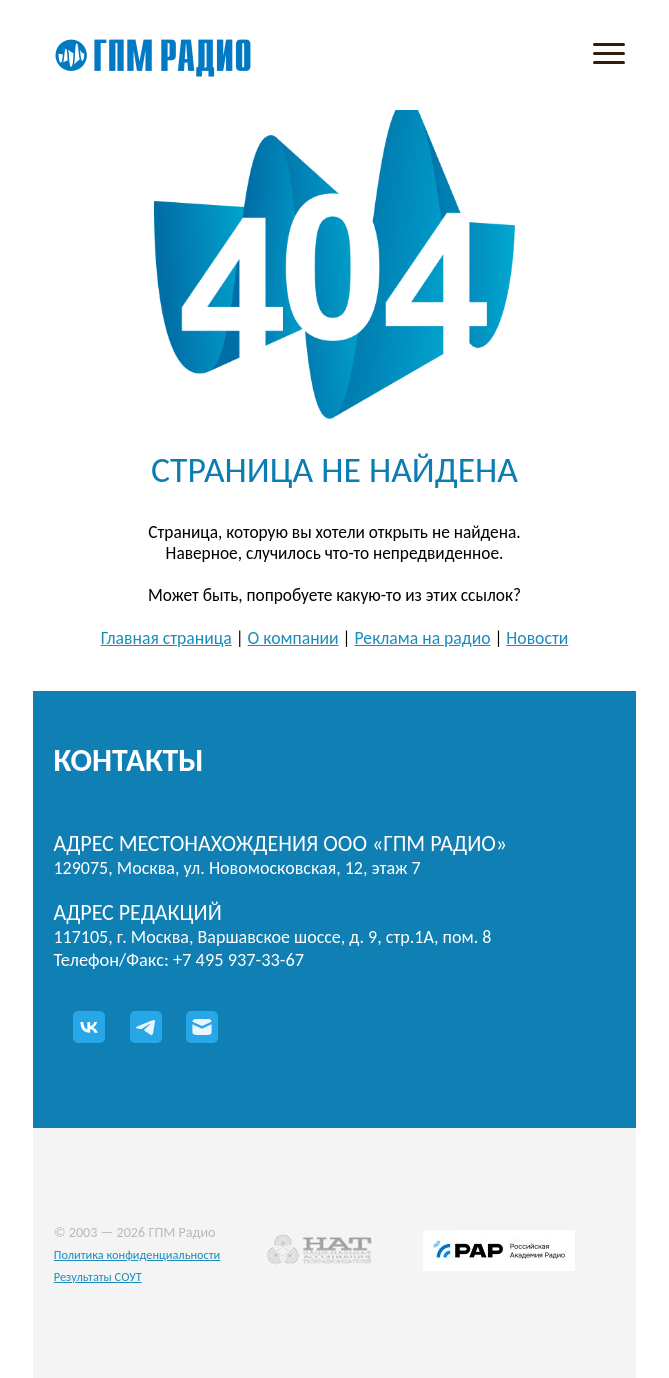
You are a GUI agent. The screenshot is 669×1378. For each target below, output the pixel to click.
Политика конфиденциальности (137, 1254)
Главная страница (166, 638)
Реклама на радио (422, 638)
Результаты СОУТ (98, 1276)
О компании (293, 638)
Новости (537, 638)
